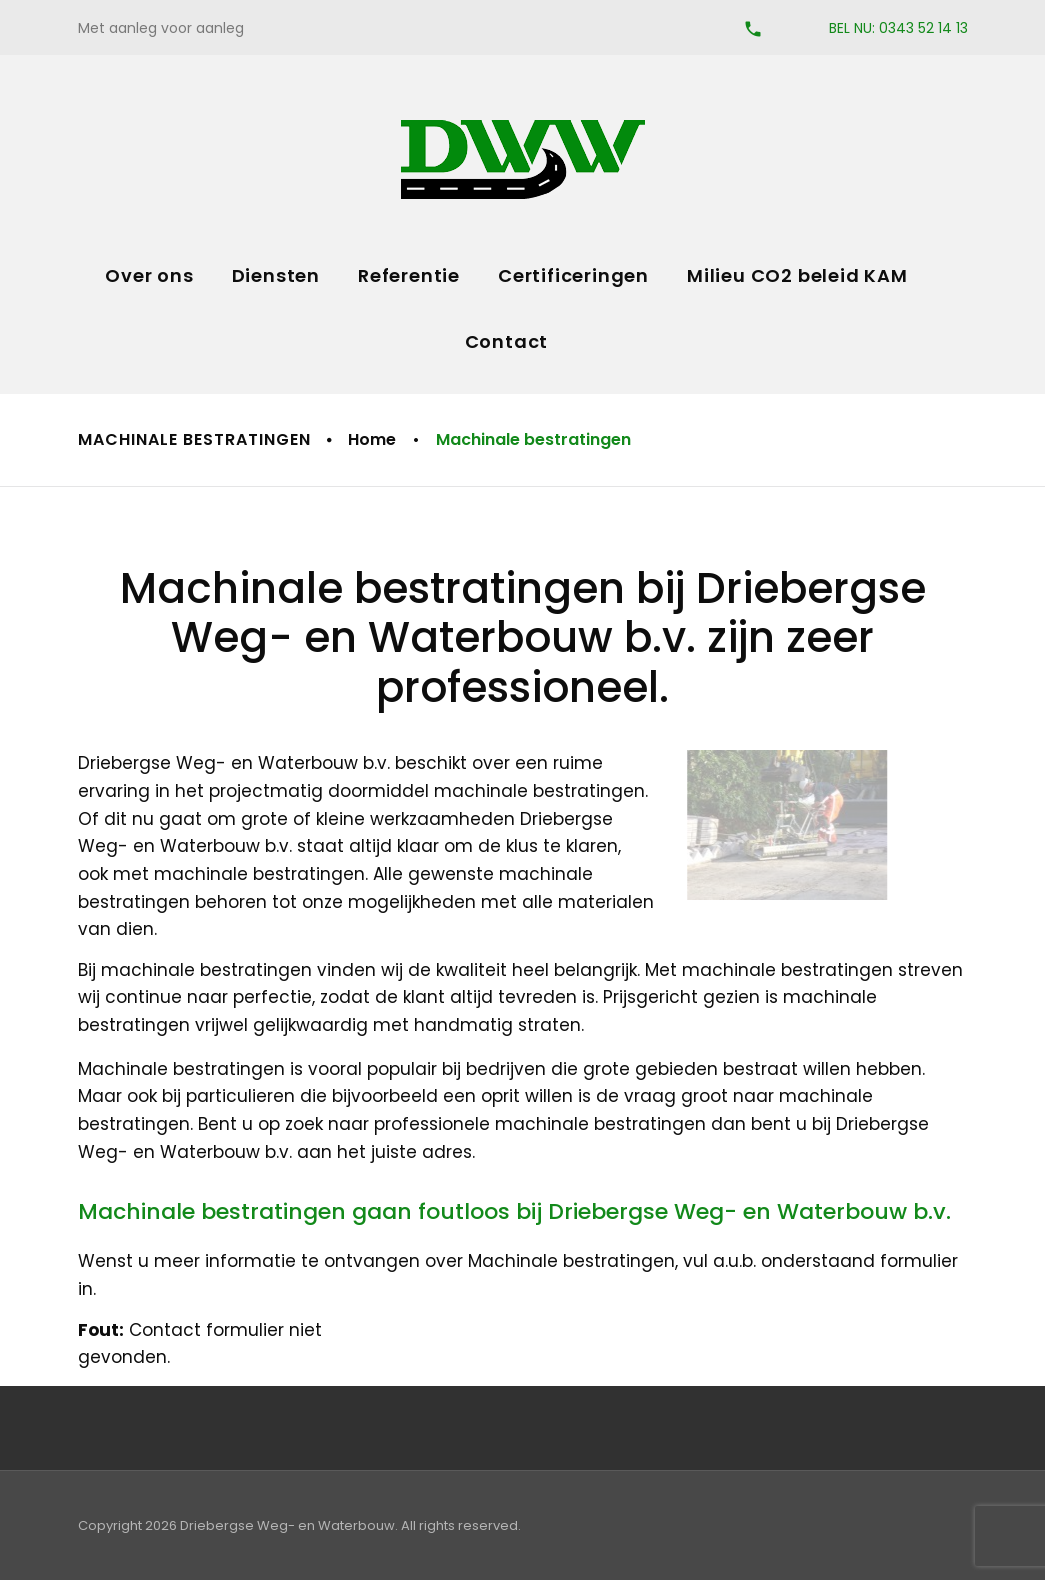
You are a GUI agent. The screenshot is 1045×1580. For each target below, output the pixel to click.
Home (372, 439)
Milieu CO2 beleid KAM (797, 275)
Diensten (276, 275)
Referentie (409, 275)
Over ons (149, 275)
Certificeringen (573, 275)
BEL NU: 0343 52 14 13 (898, 28)
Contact (507, 341)
